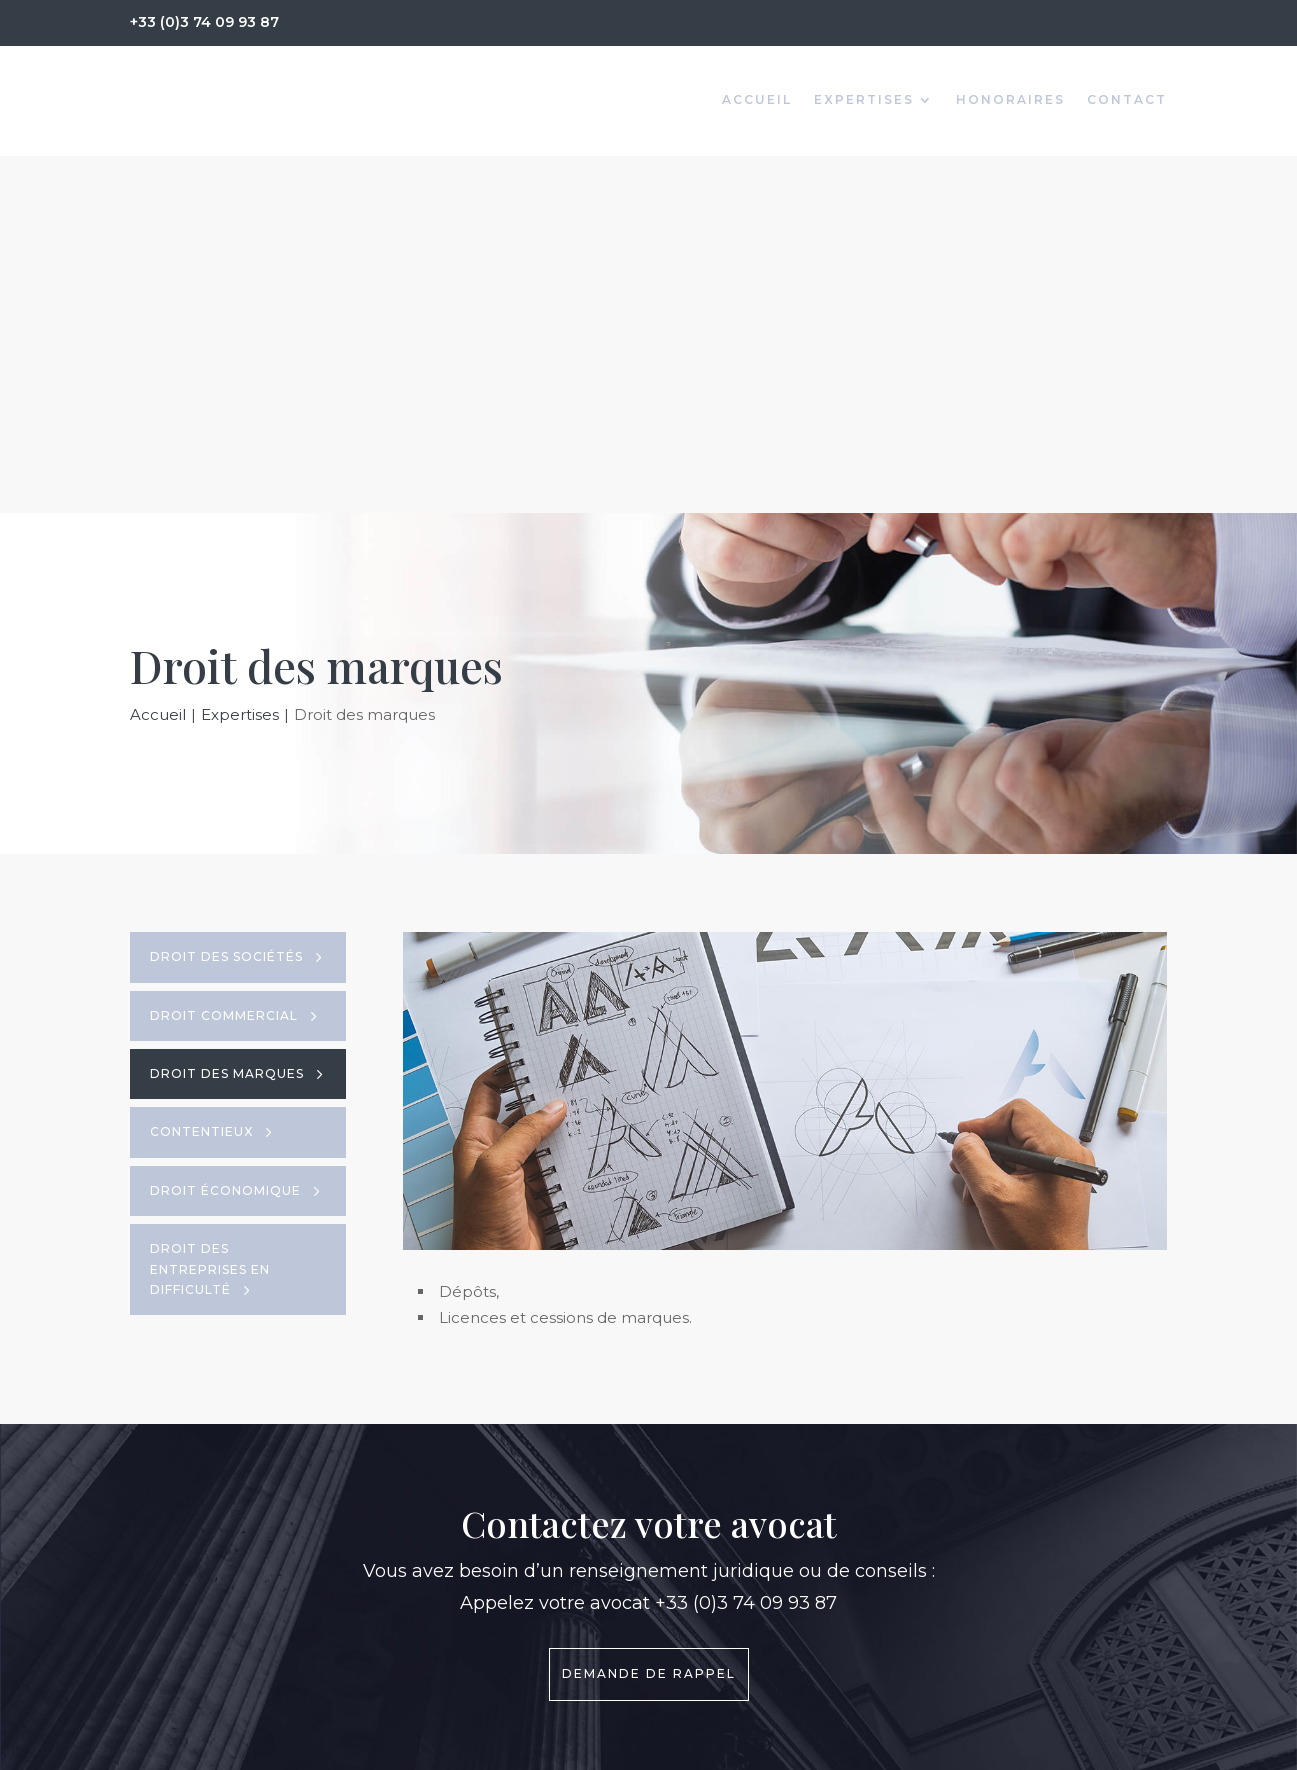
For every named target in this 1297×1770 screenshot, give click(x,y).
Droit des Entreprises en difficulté (210, 912)
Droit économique (225, 833)
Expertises (864, 100)
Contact (1127, 100)
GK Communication (1098, 1745)
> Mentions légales (742, 1580)
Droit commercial (224, 658)
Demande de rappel (649, 1316)
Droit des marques (227, 716)
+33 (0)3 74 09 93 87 (204, 22)
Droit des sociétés (226, 599)
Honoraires (1010, 100)
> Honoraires (720, 1552)
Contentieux (201, 774)
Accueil (757, 100)
